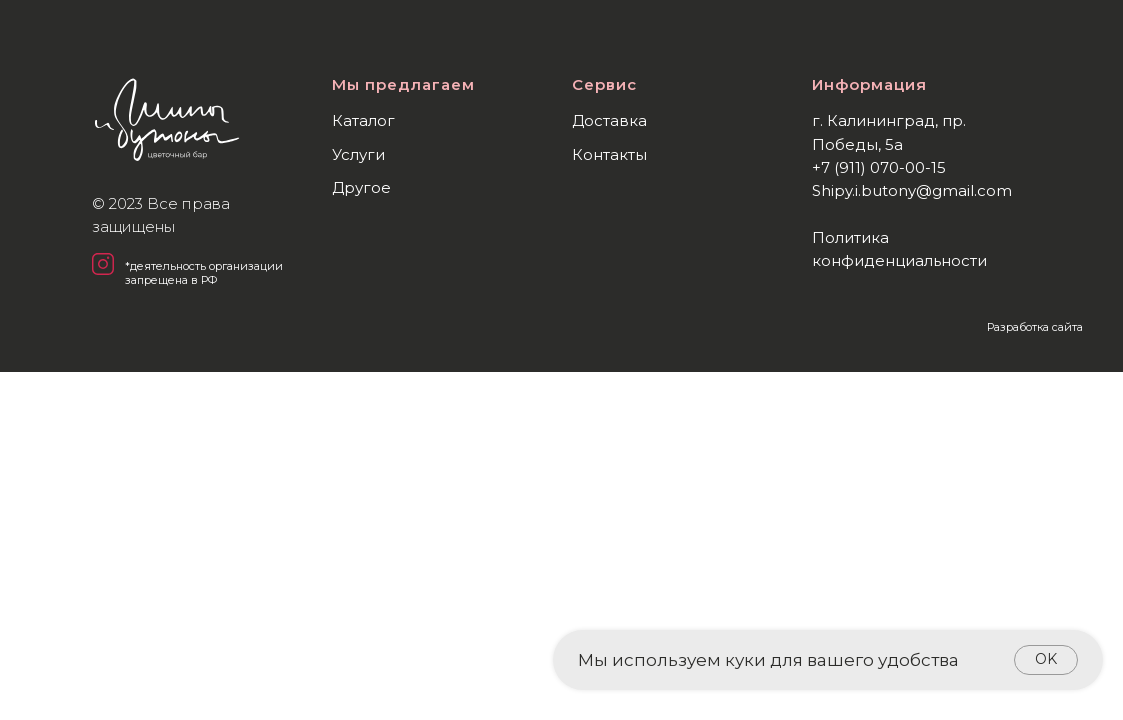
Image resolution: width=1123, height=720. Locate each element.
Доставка (609, 120)
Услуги (358, 154)
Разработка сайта (1035, 327)
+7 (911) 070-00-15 (879, 167)
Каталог (363, 120)
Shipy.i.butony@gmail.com (912, 190)
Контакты (609, 154)
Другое (361, 187)
